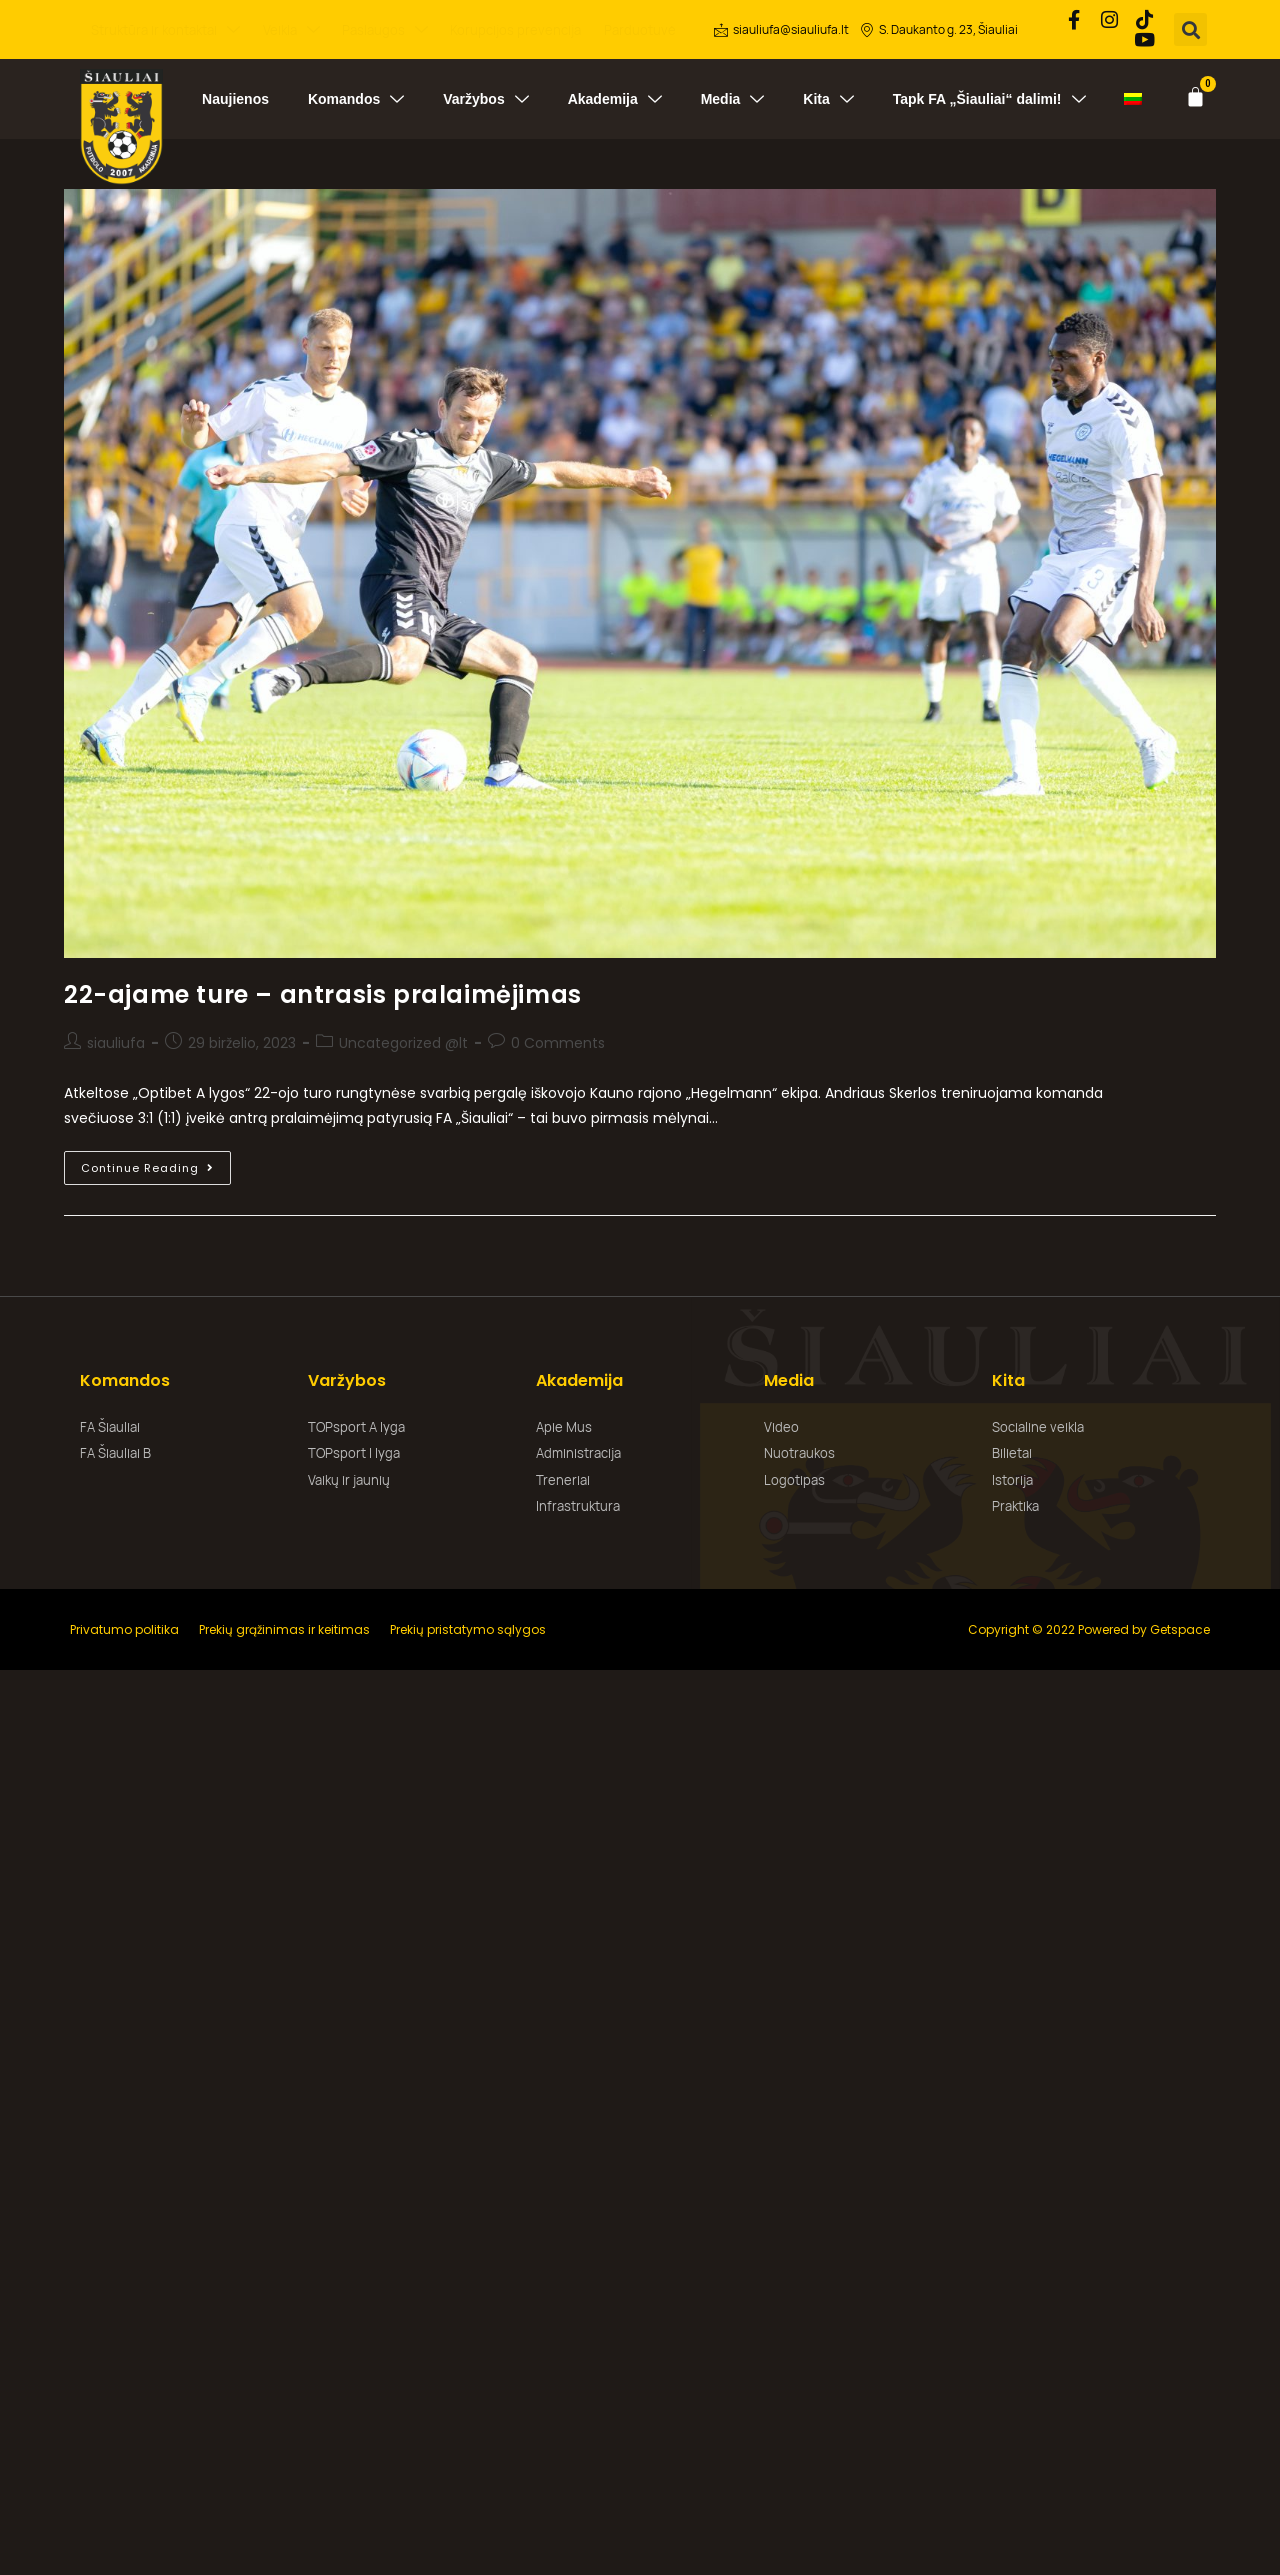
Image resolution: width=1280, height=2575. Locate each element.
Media (733, 96)
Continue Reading (156, 1160)
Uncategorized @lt (403, 1040)
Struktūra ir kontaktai (165, 28)
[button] (1192, 28)
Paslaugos (385, 28)
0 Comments (558, 1040)
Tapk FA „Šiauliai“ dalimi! (989, 96)
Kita (828, 96)
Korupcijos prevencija (515, 28)
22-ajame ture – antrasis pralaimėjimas (323, 991)
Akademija (615, 96)
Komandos (356, 96)
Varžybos (485, 96)
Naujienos (235, 96)
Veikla (291, 28)
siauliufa (116, 1040)
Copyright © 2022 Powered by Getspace (1089, 1625)
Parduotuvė (640, 28)
